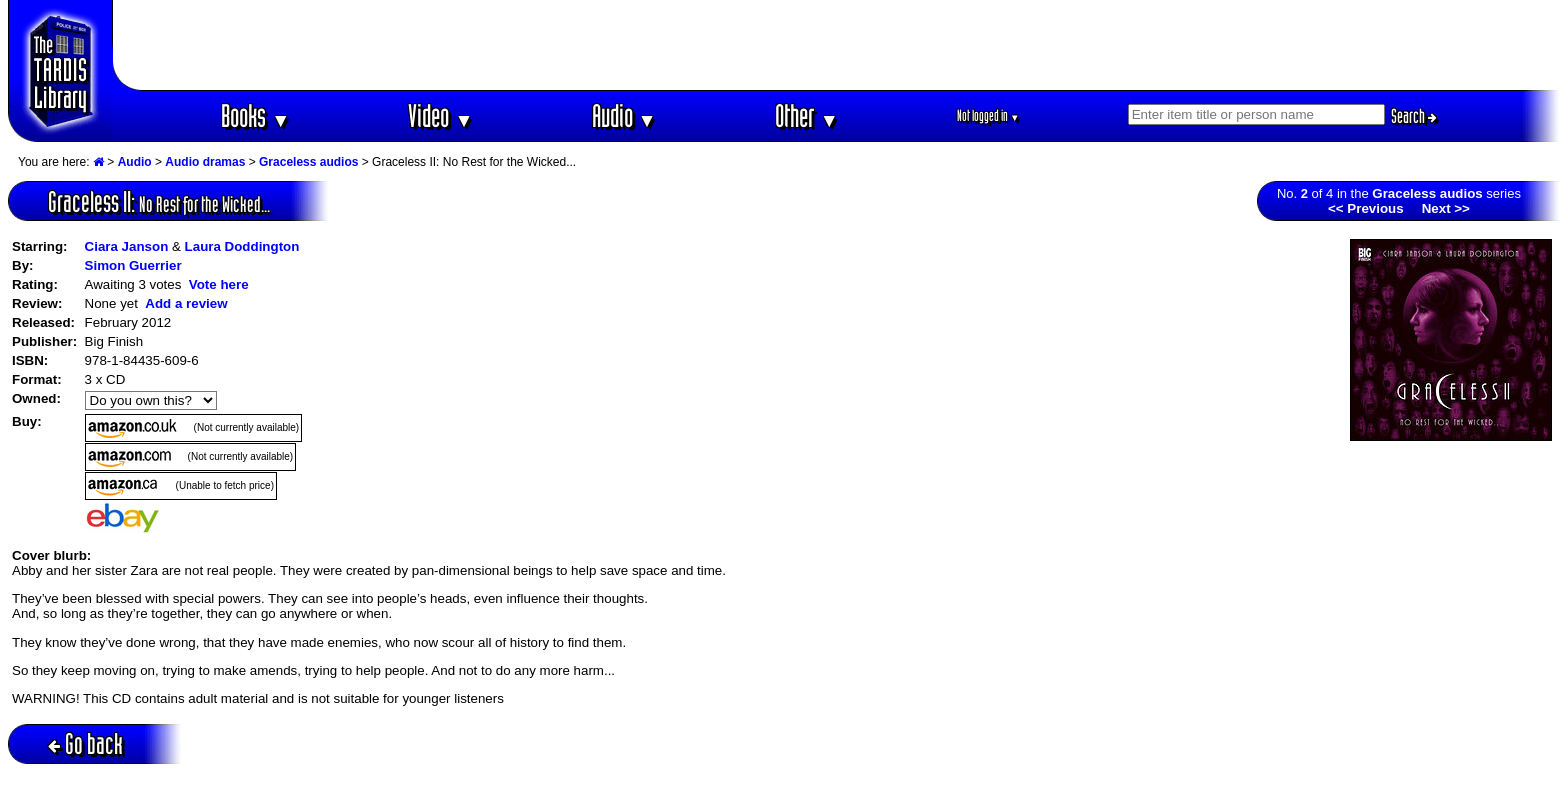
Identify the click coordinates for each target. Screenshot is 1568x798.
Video (440, 115)
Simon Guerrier (133, 265)
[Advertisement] (837, 45)
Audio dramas (205, 162)
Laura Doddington (242, 246)
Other (807, 115)
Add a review (186, 303)
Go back (85, 743)
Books (255, 115)
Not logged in (988, 115)
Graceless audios (308, 162)
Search (1414, 116)
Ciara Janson (127, 246)
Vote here (219, 284)
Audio (624, 115)
